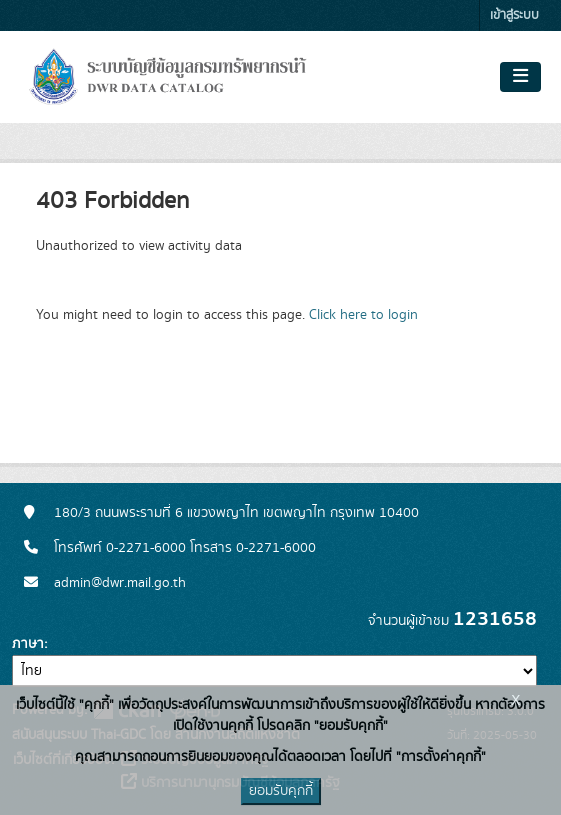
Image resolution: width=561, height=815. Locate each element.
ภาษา (28, 644)
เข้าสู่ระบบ (514, 15)
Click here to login (363, 315)
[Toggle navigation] (520, 77)
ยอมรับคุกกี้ (281, 791)
